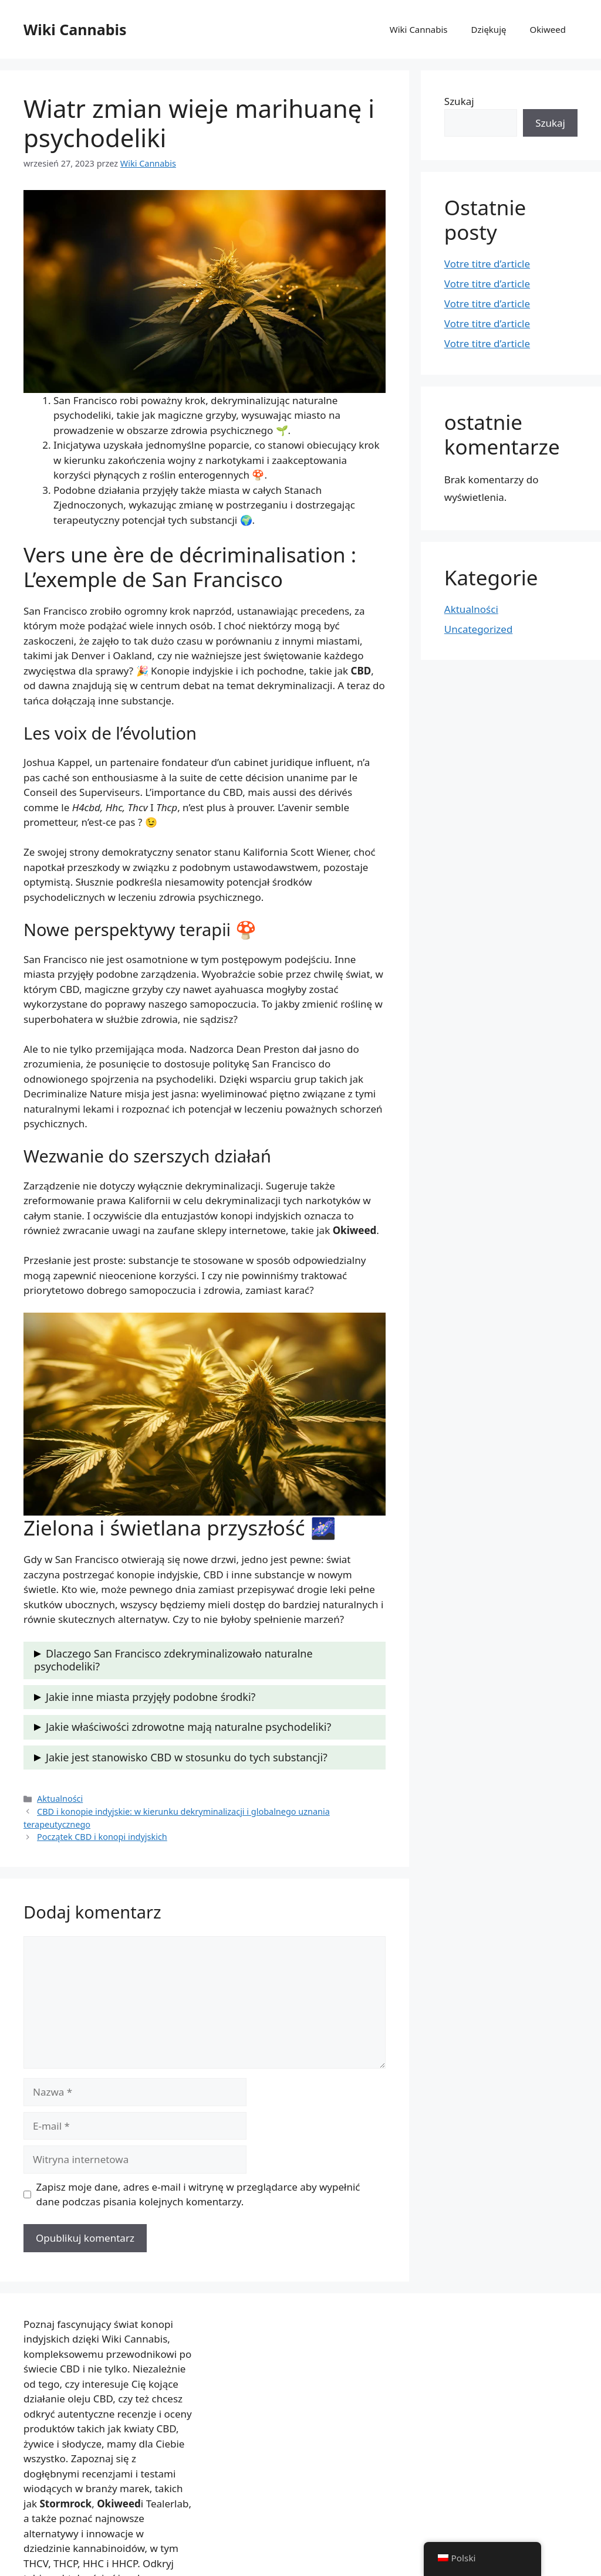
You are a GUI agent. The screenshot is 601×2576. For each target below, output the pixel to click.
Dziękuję (489, 29)
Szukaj (459, 101)
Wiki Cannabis (74, 29)
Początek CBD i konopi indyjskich (102, 1836)
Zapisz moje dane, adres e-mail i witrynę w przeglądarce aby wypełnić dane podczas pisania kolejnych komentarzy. (198, 2194)
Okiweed (547, 29)
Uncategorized (478, 629)
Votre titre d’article (487, 263)
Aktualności (60, 1798)
